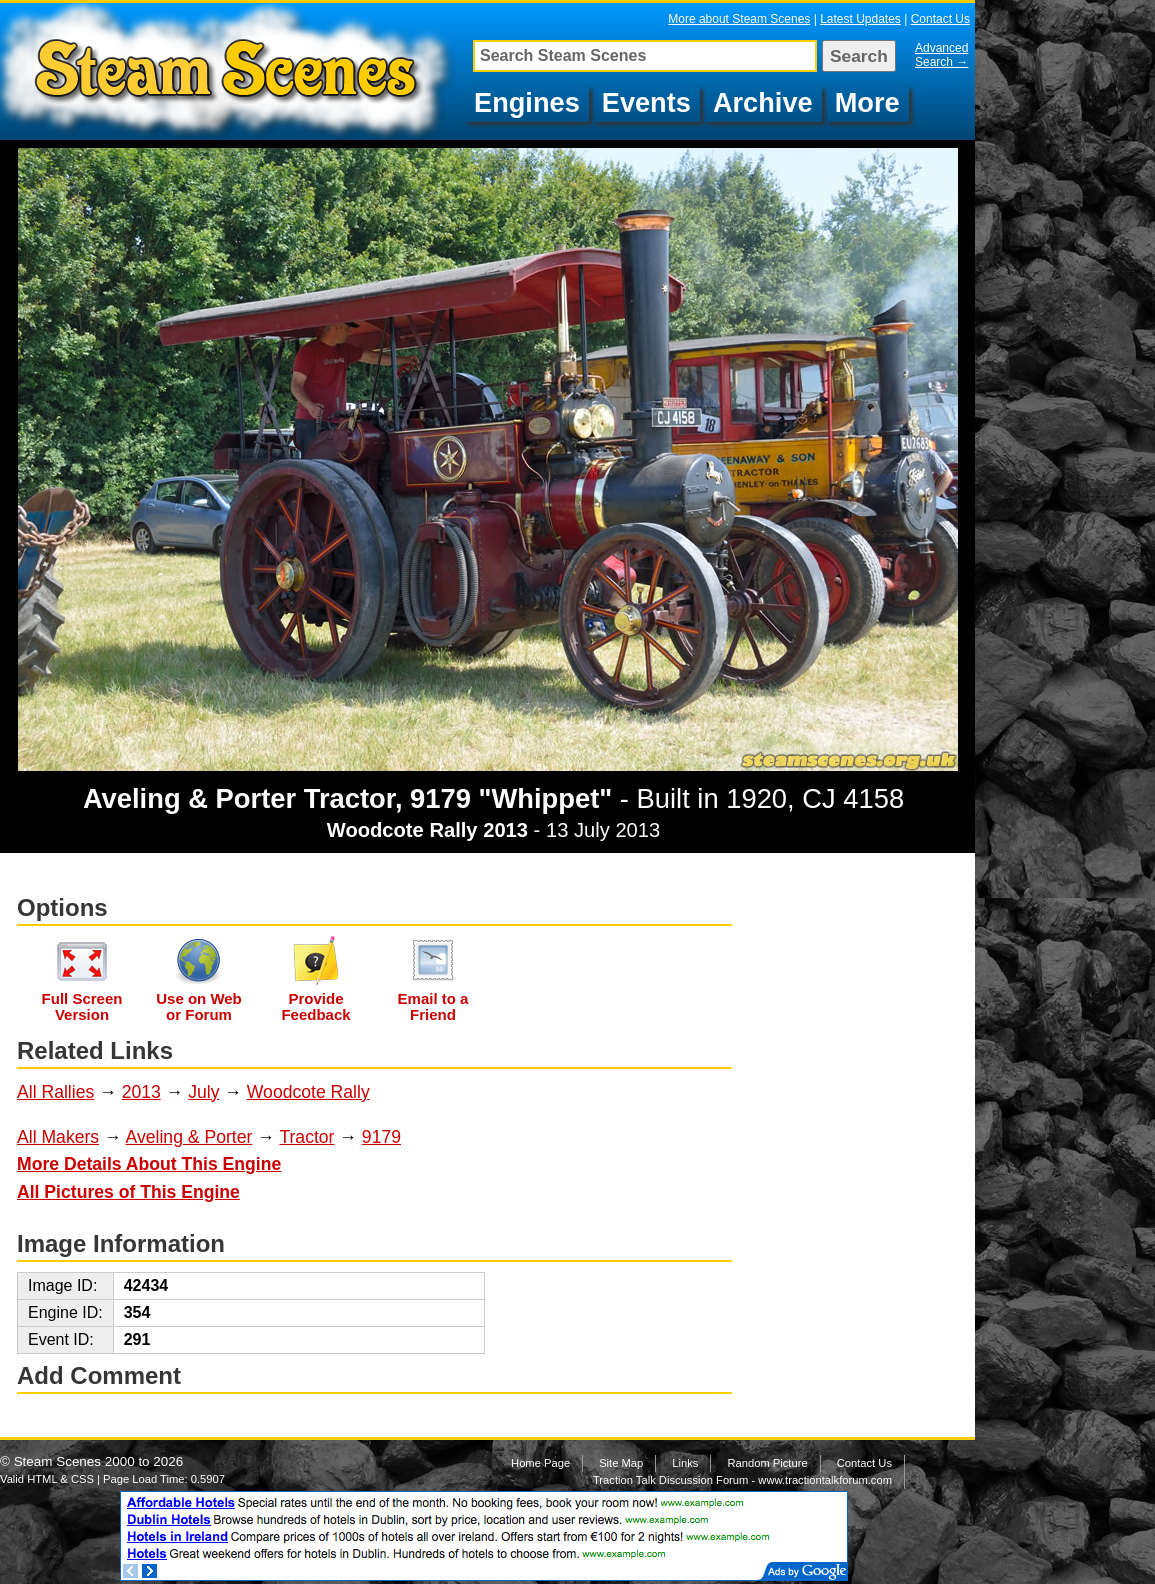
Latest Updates (860, 19)
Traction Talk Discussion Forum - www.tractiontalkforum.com (742, 1480)
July (203, 1092)
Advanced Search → (941, 55)
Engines (527, 102)
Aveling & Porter (189, 1137)
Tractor (306, 1137)
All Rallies (55, 1092)
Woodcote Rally (308, 1092)
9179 (381, 1137)
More (867, 102)
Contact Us (940, 19)
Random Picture (767, 1463)
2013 (141, 1092)
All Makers (58, 1137)
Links (685, 1463)
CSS (82, 1479)
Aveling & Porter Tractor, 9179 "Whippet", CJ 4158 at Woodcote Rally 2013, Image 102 (230, 71)
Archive (763, 102)
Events (646, 102)
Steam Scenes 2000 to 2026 (99, 1461)
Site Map (621, 1463)
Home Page (540, 1463)
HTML (42, 1479)
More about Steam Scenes (739, 19)
